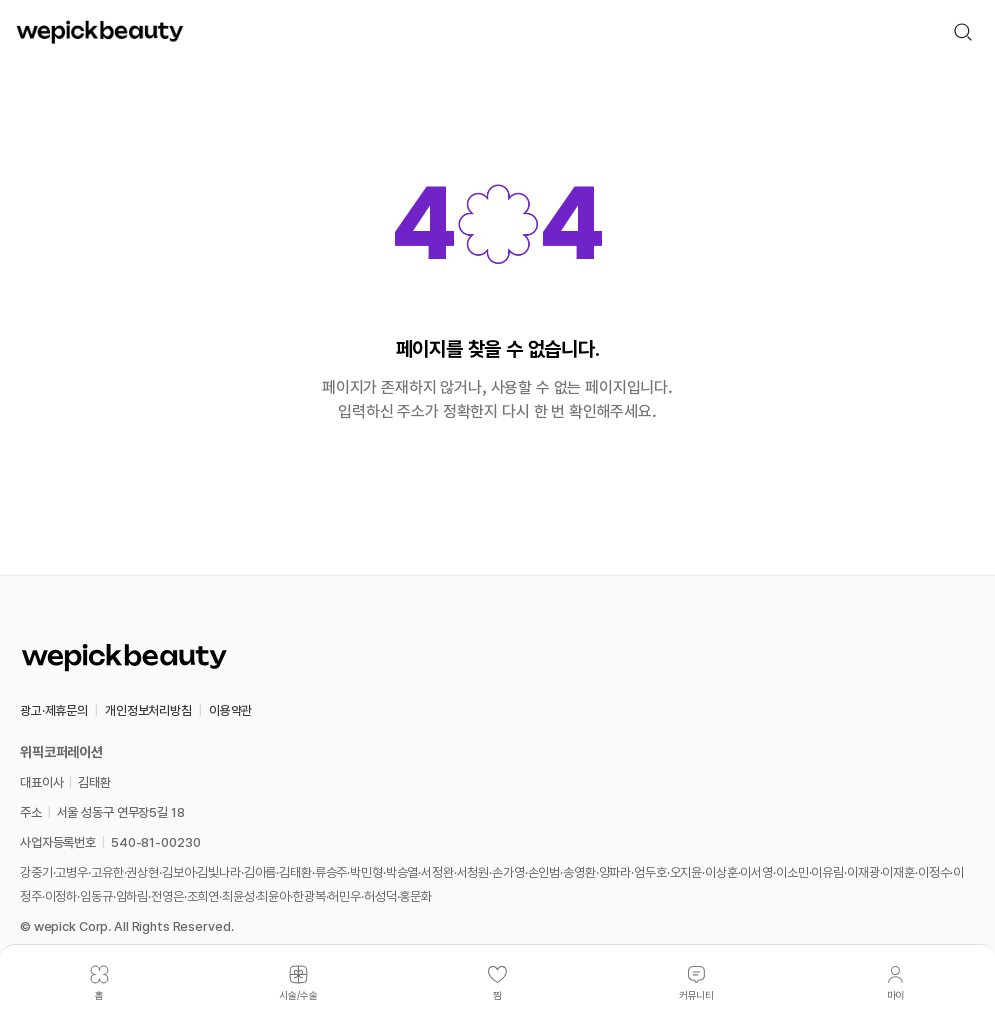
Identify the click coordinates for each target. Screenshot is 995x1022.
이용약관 (230, 710)
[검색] (963, 32)
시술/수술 (298, 995)
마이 (896, 995)
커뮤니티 (697, 995)
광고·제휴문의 (54, 710)
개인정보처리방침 (148, 710)
